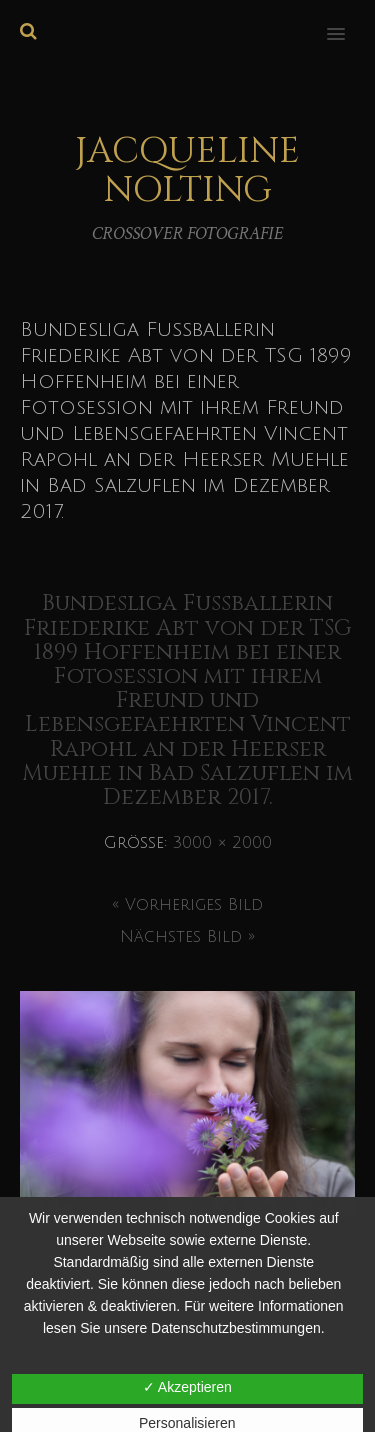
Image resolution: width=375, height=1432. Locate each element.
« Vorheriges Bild (187, 905)
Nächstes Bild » (187, 937)
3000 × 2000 (222, 843)
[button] (347, 21)
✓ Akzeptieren (187, 1387)
